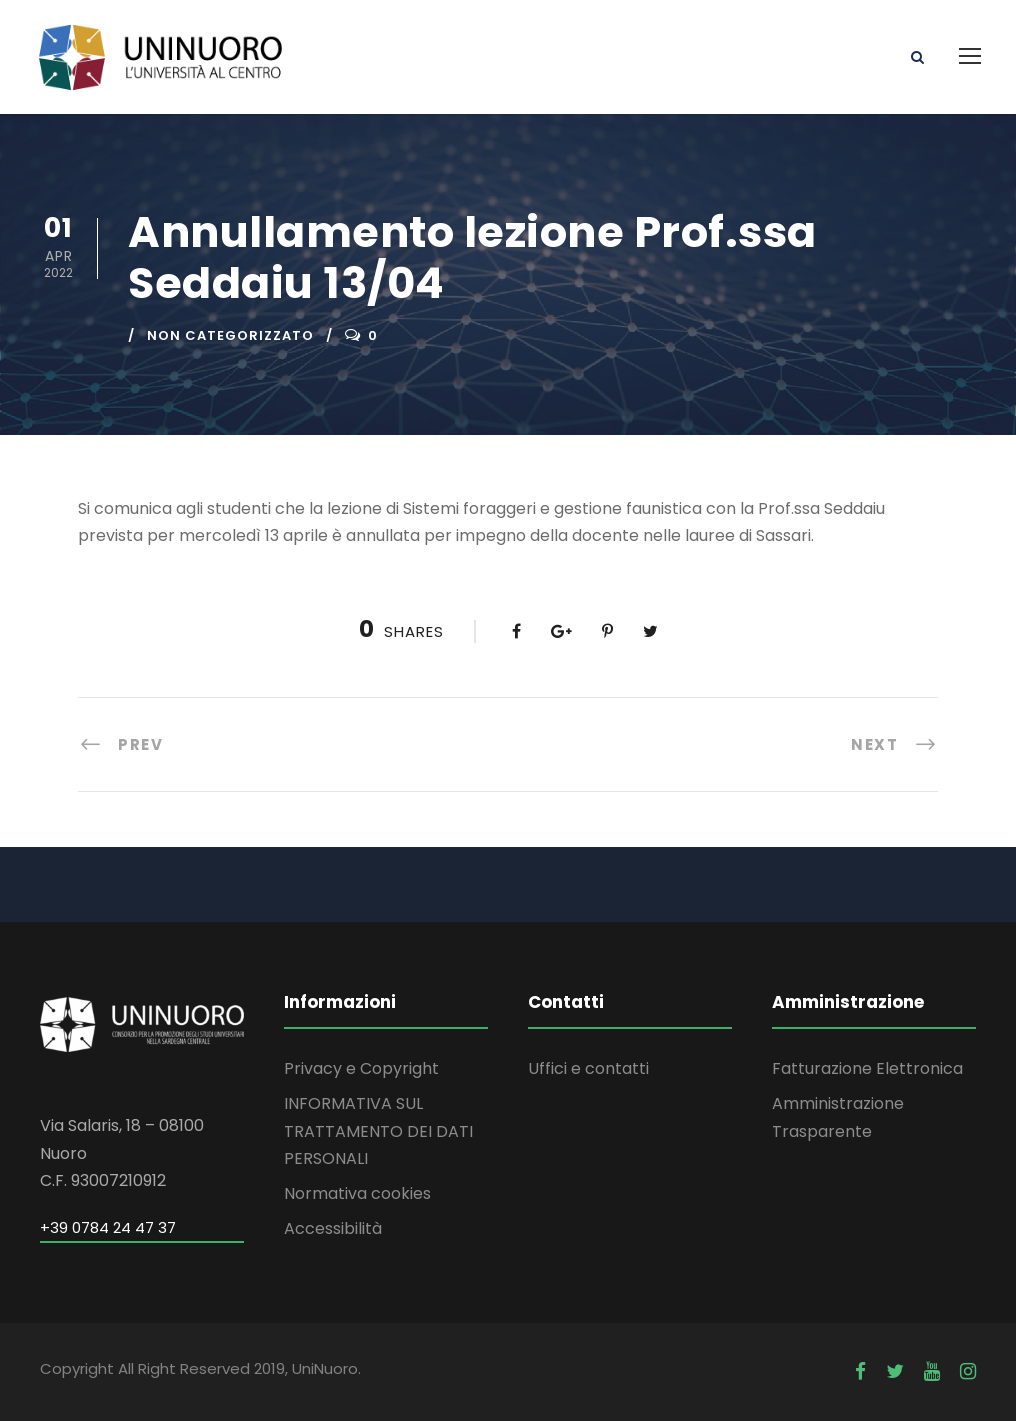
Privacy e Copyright (361, 1068)
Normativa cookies (357, 1193)
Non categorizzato (230, 335)
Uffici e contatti (588, 1068)
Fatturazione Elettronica (867, 1068)
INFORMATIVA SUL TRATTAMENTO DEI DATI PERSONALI (378, 1130)
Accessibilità (333, 1228)
